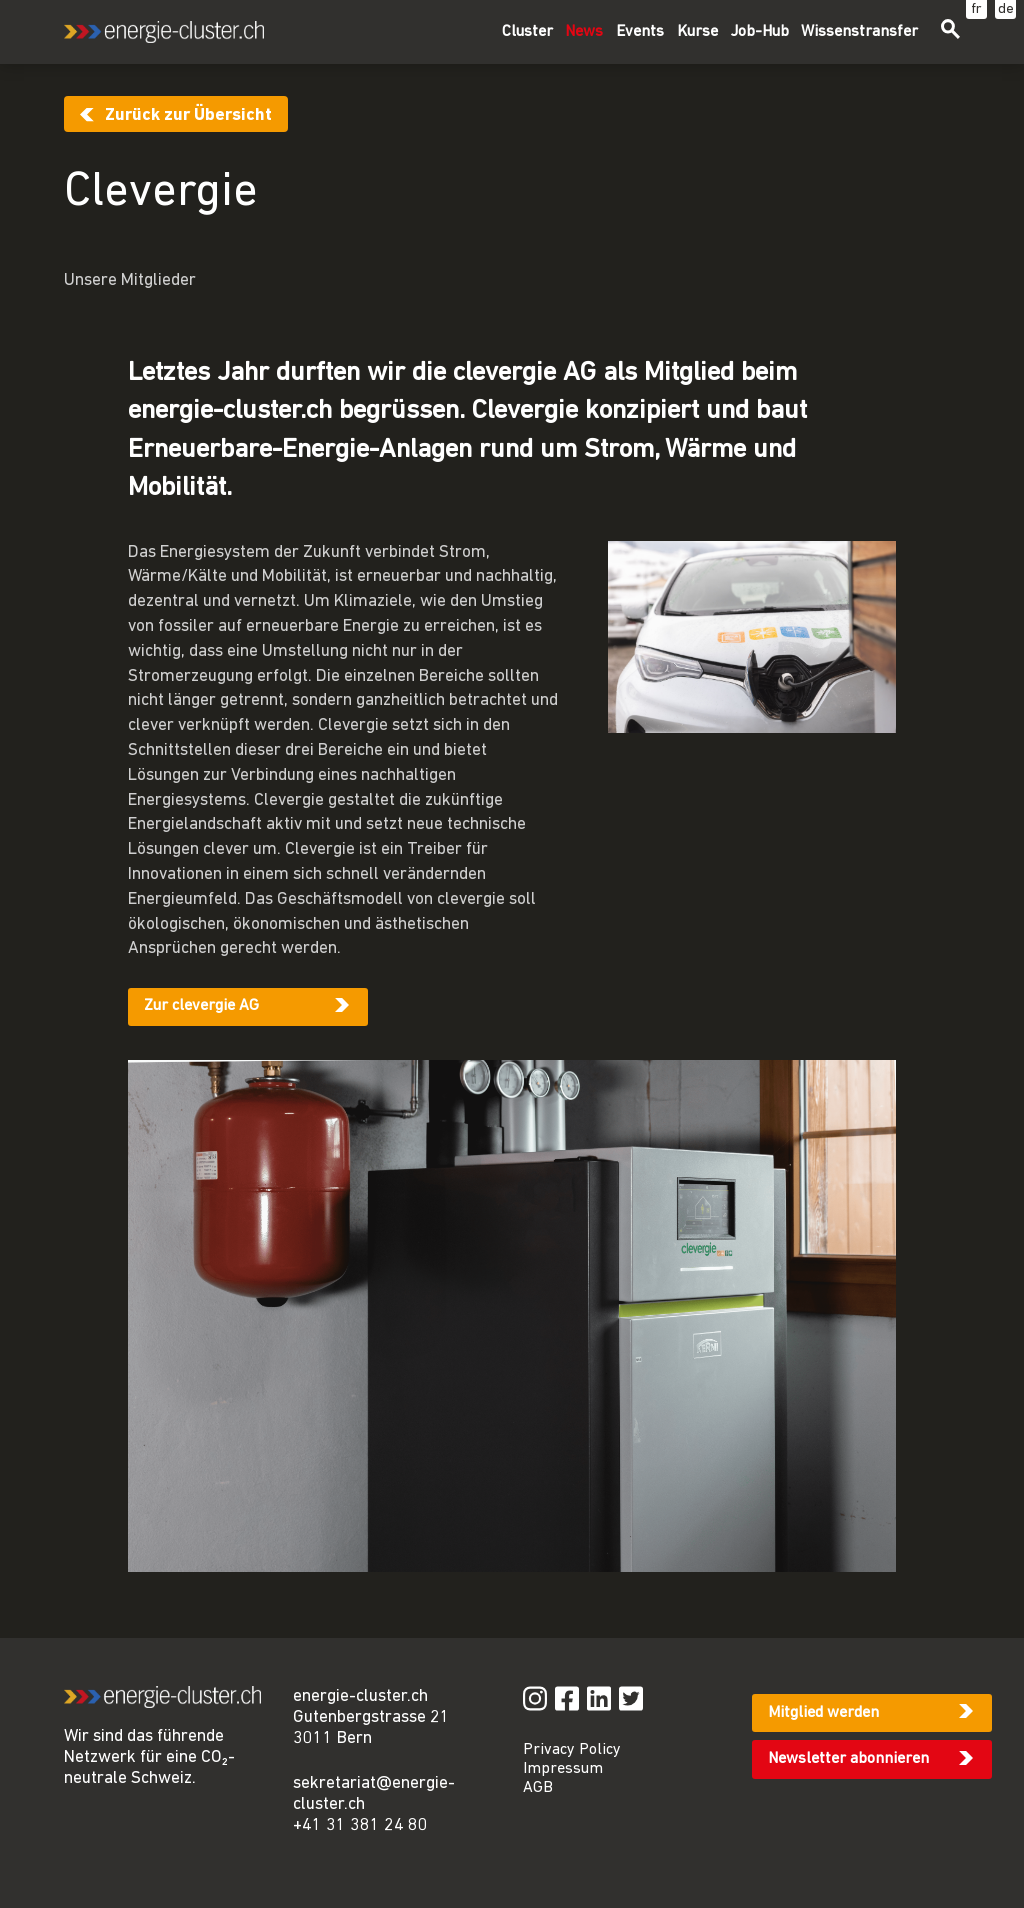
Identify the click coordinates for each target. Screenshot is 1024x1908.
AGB (538, 1788)
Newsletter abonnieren (848, 1759)
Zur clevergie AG (201, 1006)
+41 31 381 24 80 (360, 1825)
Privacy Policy (572, 1750)
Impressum (563, 1769)
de (1006, 9)
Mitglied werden (823, 1713)
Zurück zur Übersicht (188, 115)
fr (976, 9)
